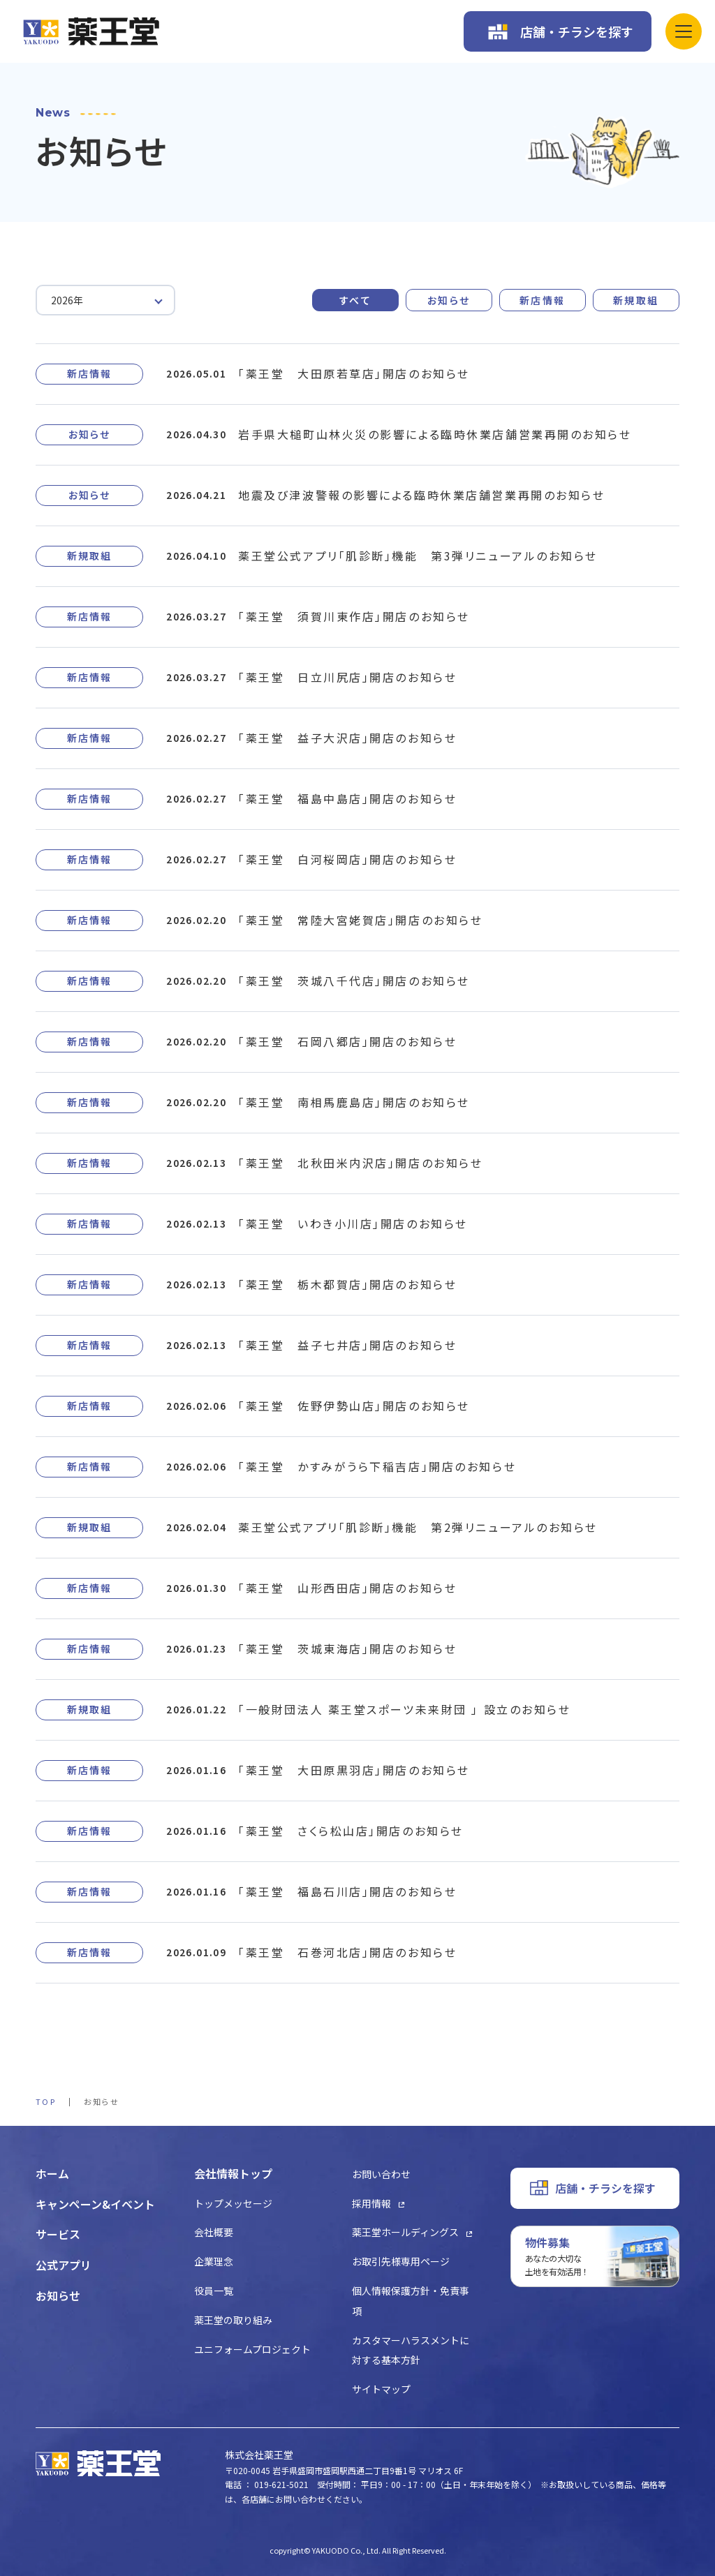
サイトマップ (381, 2389)
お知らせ (449, 300)
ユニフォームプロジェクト (252, 2349)
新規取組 (636, 300)
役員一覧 (213, 2291)
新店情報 (542, 300)
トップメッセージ (233, 2203)
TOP (46, 2101)
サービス (58, 2234)
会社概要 (213, 2232)
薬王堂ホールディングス (405, 2232)
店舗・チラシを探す (576, 31)
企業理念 (213, 2261)
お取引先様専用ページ (401, 2261)
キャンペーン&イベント (95, 2204)
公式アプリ (63, 2264)
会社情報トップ (233, 2173)
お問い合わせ (381, 2174)
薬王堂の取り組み (233, 2320)
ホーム (52, 2173)
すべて (355, 300)
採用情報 (371, 2203)
